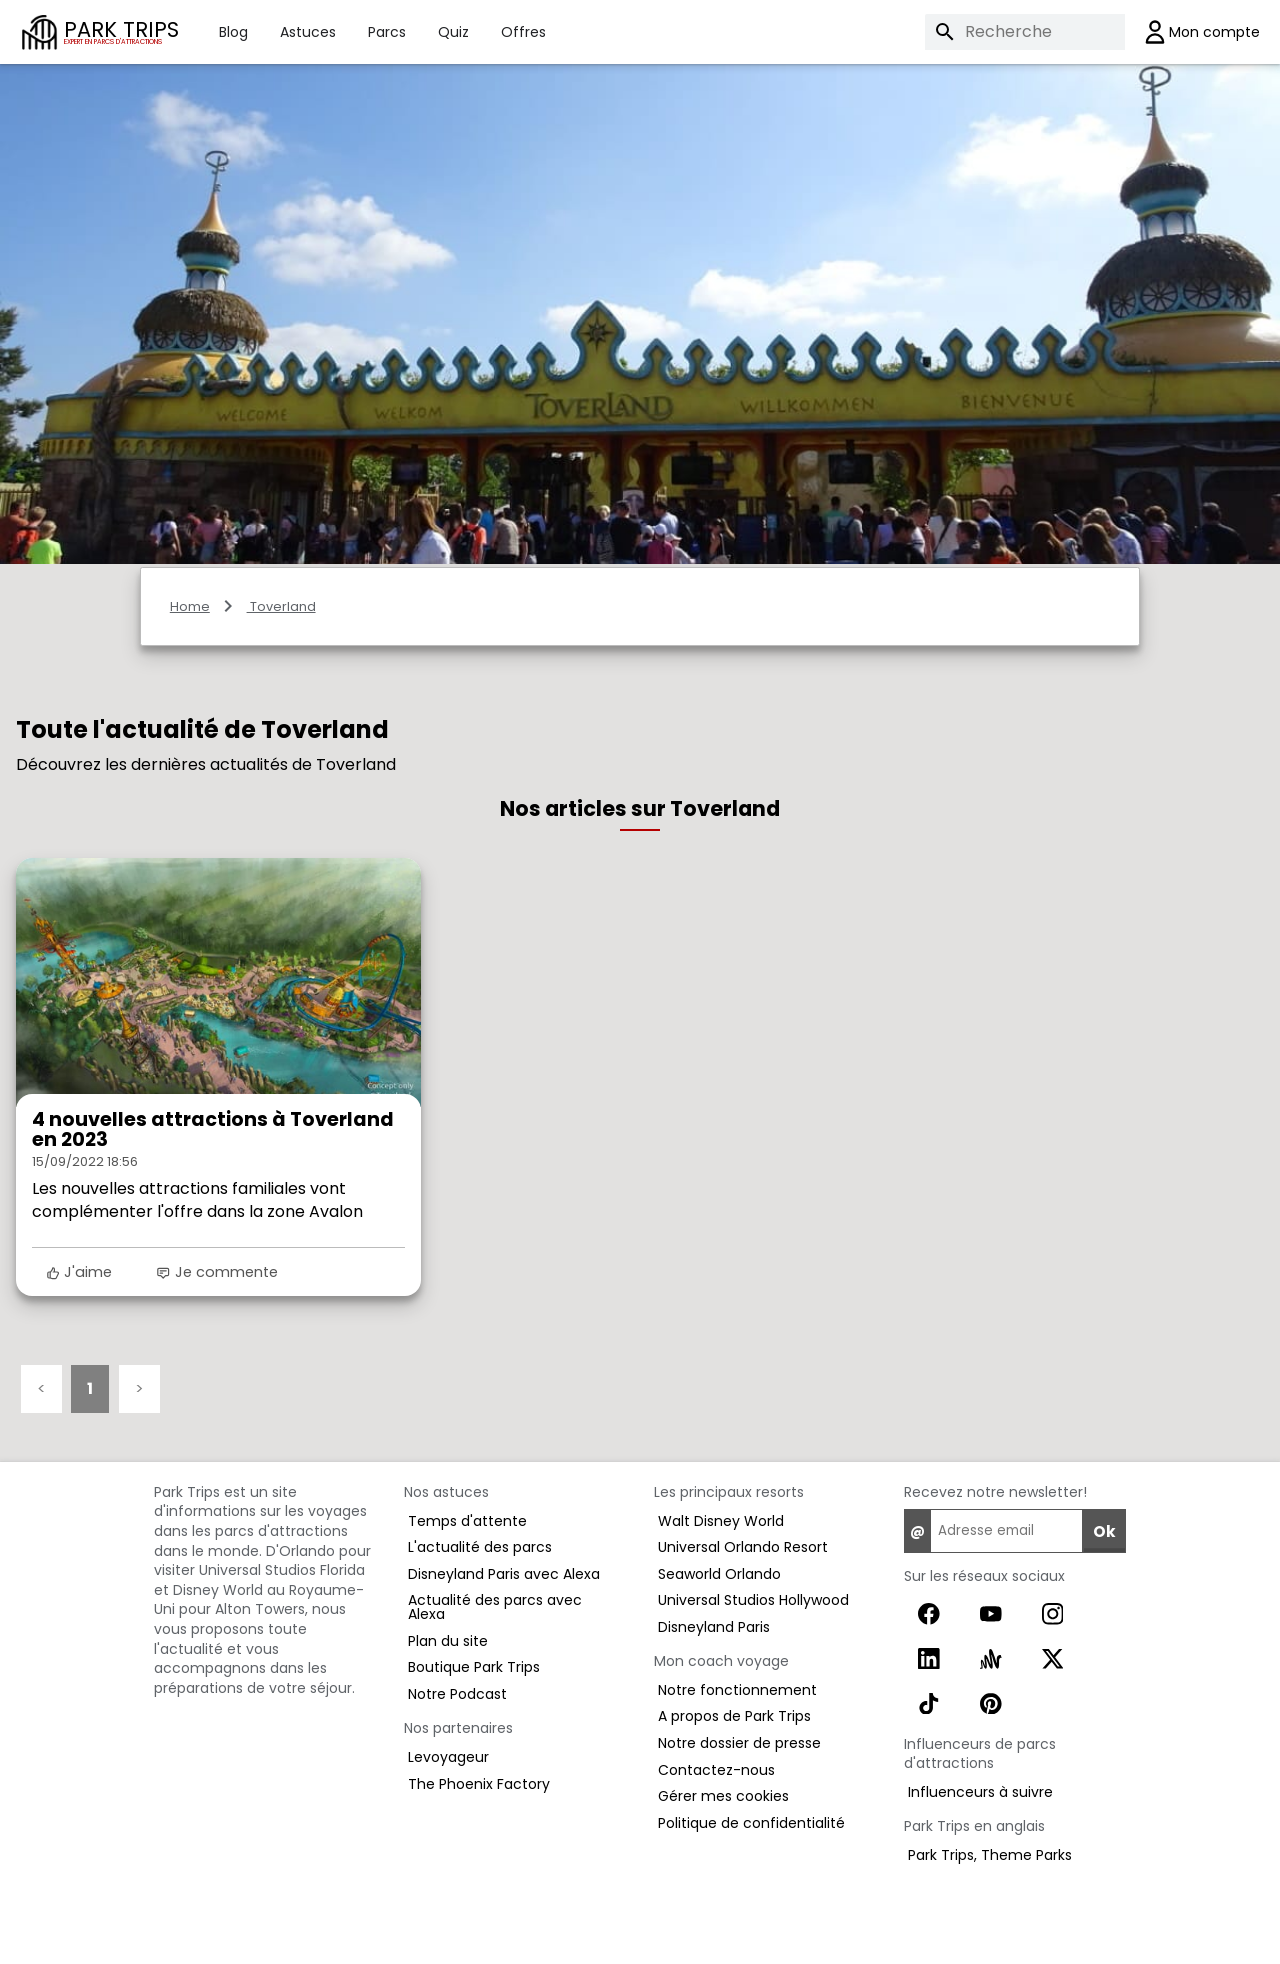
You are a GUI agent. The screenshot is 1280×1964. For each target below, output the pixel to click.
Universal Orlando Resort (743, 1547)
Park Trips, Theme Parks (990, 1855)
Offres (523, 32)
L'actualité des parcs (480, 1547)
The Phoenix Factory (479, 1784)
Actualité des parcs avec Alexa (495, 1607)
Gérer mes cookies (723, 1796)
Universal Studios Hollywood (753, 1600)
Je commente (216, 1272)
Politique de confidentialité (751, 1823)
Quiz (453, 32)
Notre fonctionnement (737, 1690)
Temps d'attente (467, 1521)
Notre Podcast (457, 1694)
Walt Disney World (721, 1521)
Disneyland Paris (714, 1627)
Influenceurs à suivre (980, 1792)
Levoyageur (448, 1757)
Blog (233, 32)
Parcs (387, 32)
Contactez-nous (716, 1770)
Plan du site (448, 1641)
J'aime (79, 1272)
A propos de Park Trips (734, 1716)
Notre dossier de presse (739, 1743)
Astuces (308, 32)
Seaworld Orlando (719, 1574)
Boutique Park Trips (474, 1667)
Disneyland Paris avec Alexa (504, 1574)
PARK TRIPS (121, 31)
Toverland (281, 606)
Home (190, 606)
